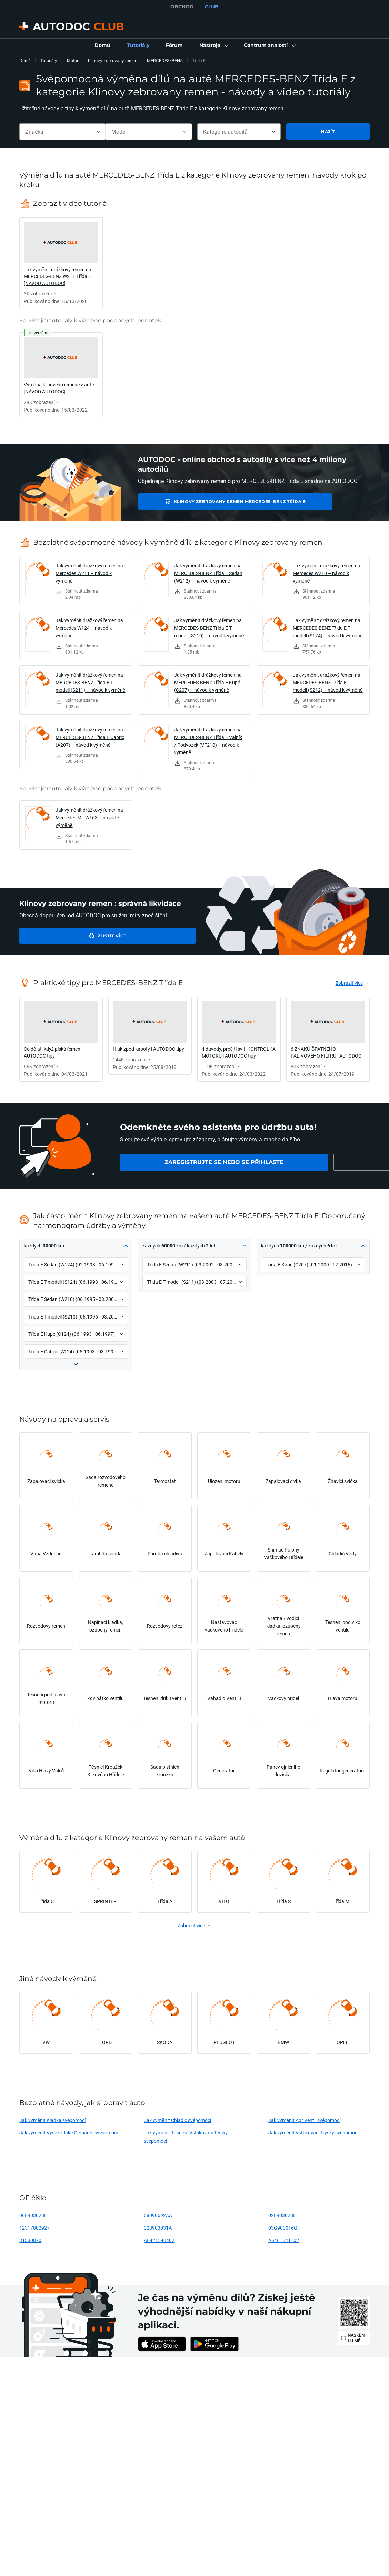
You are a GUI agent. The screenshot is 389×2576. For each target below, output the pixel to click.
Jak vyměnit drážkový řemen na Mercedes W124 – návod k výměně (89, 628)
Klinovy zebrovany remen (112, 60)
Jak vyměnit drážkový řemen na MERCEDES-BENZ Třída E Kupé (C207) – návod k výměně (208, 682)
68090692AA (158, 2215)
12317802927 (34, 2227)
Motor (72, 60)
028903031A (158, 2227)
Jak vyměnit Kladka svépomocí (52, 2120)
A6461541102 (283, 2240)
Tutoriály (48, 60)
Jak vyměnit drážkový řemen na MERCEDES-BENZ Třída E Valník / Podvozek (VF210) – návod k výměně (208, 741)
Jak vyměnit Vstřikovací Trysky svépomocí (313, 2132)
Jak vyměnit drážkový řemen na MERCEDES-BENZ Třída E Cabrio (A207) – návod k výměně (90, 737)
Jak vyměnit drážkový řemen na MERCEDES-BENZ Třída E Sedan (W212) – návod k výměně (208, 573)
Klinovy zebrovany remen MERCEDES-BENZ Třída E (217, 501)
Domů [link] (25, 60)
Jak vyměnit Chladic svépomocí (177, 2120)
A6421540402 (159, 2240)
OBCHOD (182, 6)
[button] (213, 45)
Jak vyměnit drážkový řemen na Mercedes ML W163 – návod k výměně (89, 817)
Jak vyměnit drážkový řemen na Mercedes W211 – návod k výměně (89, 573)
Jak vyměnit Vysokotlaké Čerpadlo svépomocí (68, 2132)
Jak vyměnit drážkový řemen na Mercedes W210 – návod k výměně (326, 573)
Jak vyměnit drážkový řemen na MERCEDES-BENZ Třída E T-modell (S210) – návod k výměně (209, 628)
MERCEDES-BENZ (165, 60)
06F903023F (33, 2215)
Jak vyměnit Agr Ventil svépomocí (304, 2120)
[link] (102, 45)
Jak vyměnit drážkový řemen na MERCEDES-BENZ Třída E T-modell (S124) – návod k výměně (328, 628)
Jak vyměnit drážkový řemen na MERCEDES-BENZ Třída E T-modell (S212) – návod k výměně (328, 682)
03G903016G (282, 2227)
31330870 (30, 2240)
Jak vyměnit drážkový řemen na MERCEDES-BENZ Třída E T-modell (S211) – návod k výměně (91, 682)
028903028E (282, 2215)
